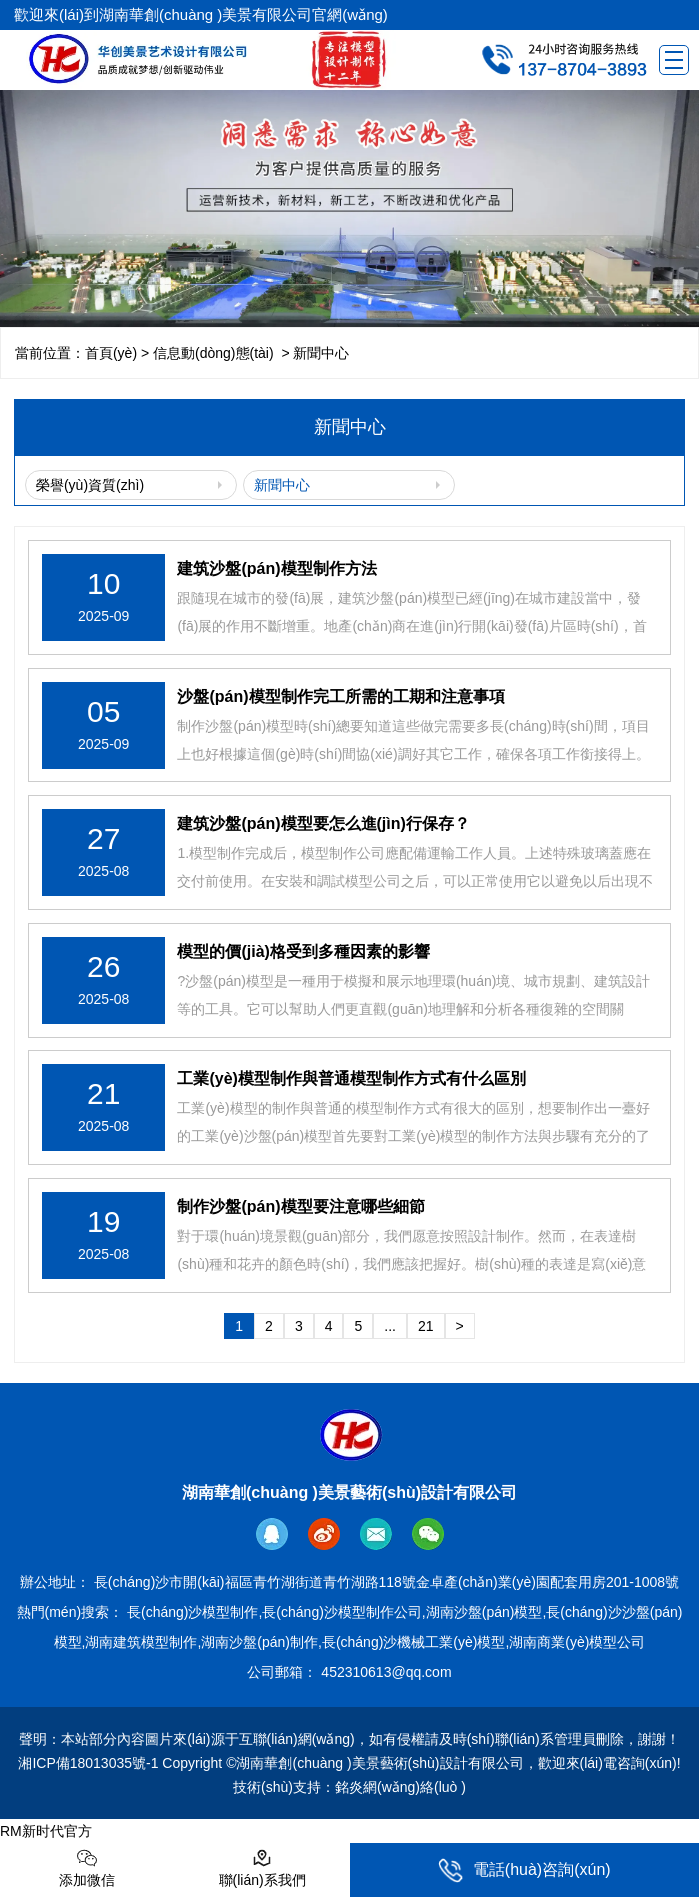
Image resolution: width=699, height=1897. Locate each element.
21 (426, 1326)
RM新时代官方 (46, 1831)
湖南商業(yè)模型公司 (577, 1642)
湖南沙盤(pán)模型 (484, 1612)
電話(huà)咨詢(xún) (524, 1870)
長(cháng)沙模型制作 (192, 1612)
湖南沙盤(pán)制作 (259, 1642)
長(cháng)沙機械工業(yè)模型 (414, 1642)
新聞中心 (282, 485)
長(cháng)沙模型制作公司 (341, 1612)
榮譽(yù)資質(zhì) (90, 485)
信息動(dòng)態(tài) (213, 353)
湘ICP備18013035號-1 (88, 1763)
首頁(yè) (111, 353)
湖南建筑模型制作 (141, 1642)
